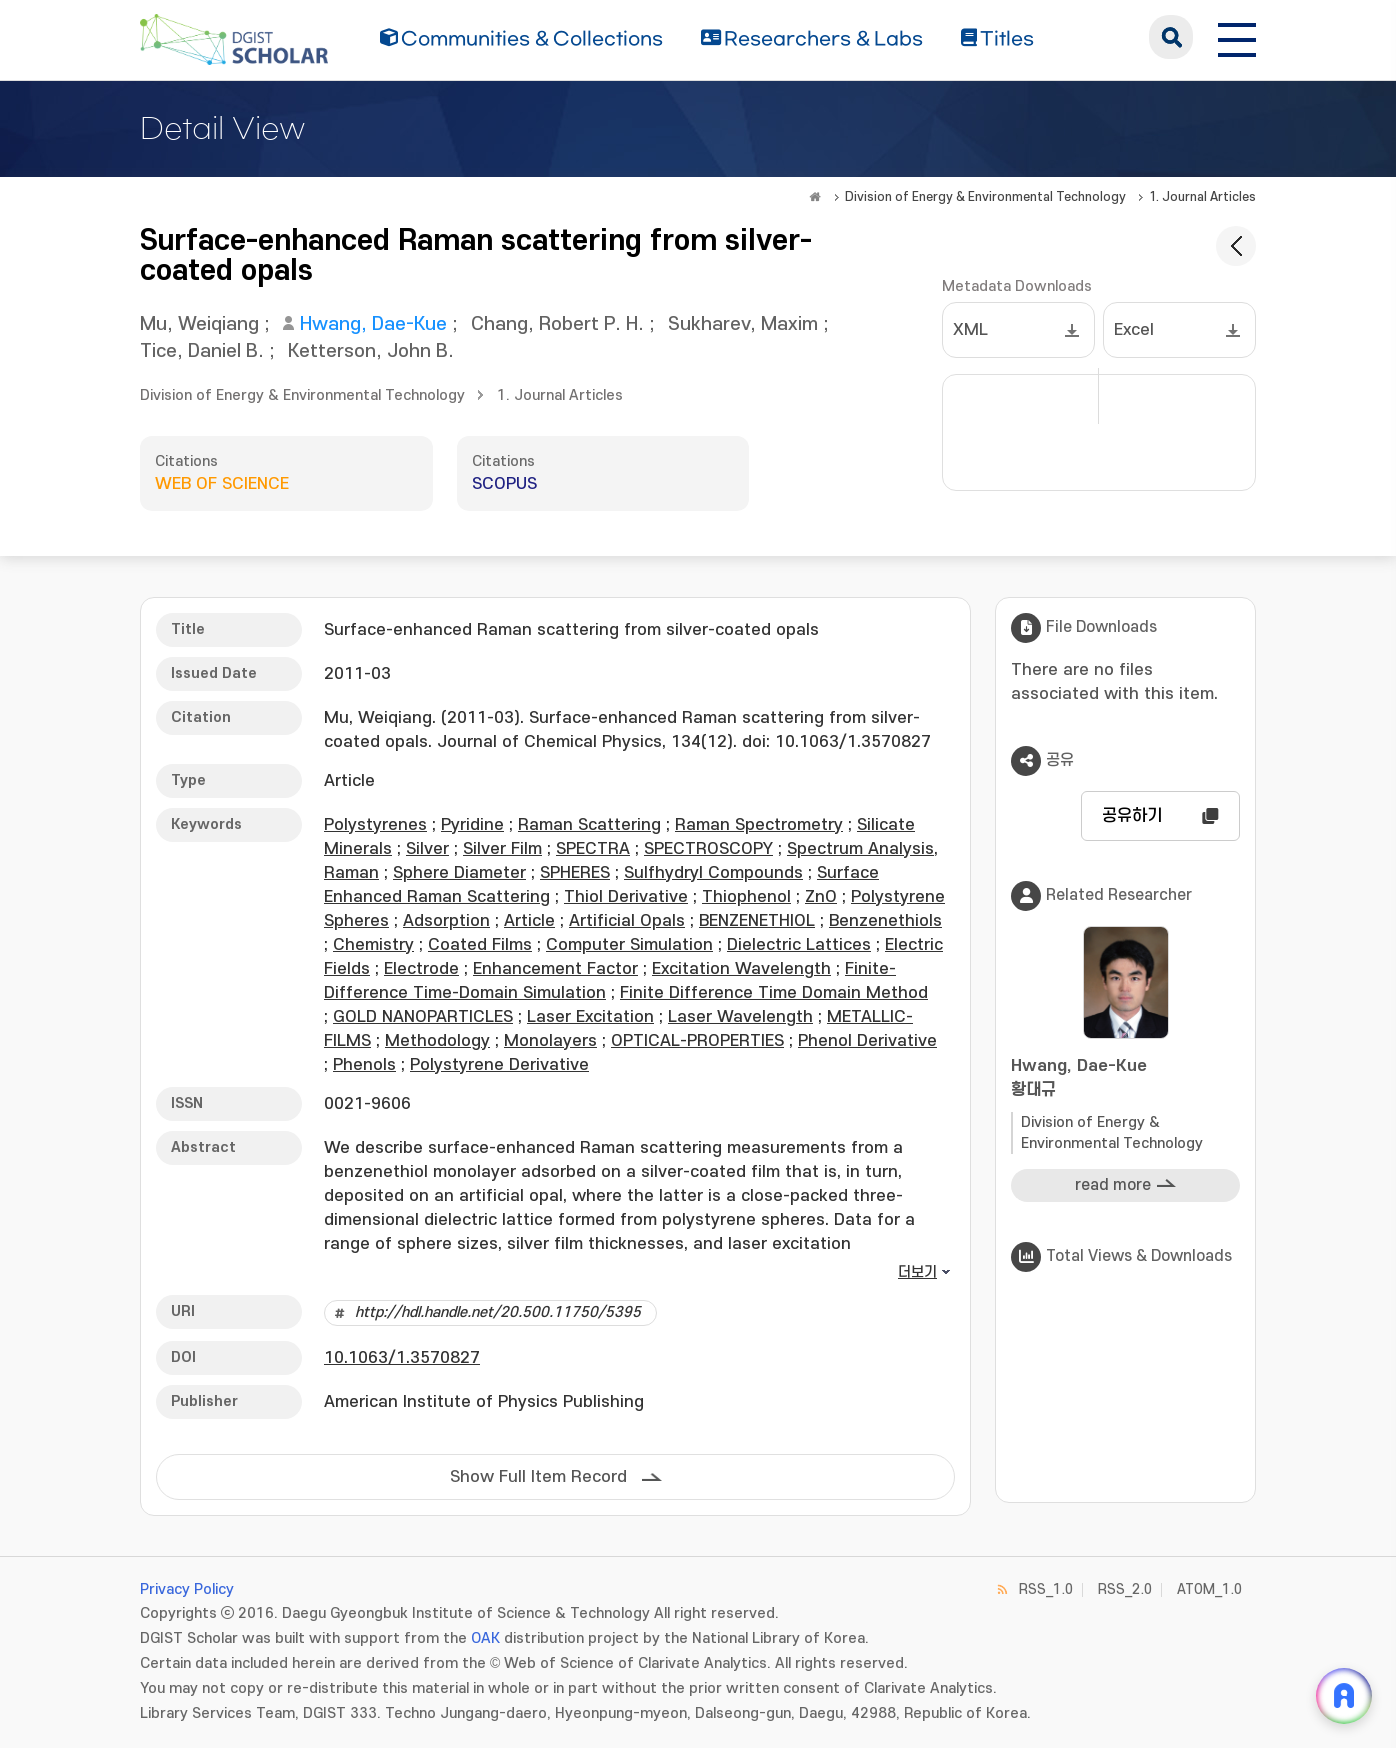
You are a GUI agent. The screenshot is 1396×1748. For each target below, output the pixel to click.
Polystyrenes (375, 825)
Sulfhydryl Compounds (713, 873)
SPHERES (575, 873)
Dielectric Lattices (799, 945)
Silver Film (502, 849)
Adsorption (446, 921)
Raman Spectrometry (759, 825)
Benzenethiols (885, 921)
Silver (427, 849)
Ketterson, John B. (371, 351)
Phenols (364, 1065)
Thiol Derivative (626, 897)
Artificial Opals (627, 921)
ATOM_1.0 (1209, 1589)
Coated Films (480, 945)
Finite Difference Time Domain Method (774, 993)
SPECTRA (593, 849)
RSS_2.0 (1125, 1589)
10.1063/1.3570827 (402, 1358)
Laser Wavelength (740, 1017)
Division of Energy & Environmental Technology (985, 197)
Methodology (437, 1041)
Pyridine (472, 825)
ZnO (821, 897)
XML (970, 330)
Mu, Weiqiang (199, 324)
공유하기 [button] (1132, 816)
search (1171, 37)
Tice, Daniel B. (202, 351)
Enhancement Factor (555, 969)
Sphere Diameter (459, 873)
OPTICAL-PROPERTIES (697, 1041)
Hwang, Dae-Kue (373, 324)
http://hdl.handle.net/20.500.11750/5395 (498, 1312)
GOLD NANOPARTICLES (423, 1017)
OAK (485, 1638)
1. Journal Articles (1202, 197)
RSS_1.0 (1046, 1589)
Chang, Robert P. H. (557, 324)
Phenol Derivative (867, 1041)
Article (529, 921)
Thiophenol (746, 897)
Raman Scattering (589, 825)
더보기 (917, 1272)
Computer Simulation (629, 945)
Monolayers (550, 1041)
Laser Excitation (590, 1017)
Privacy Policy (187, 1589)
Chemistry (373, 945)
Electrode (421, 969)
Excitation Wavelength (741, 969)
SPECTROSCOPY (708, 849)
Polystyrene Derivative (499, 1065)
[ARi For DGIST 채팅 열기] (1344, 1696)
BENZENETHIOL (757, 921)
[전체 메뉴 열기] (1237, 37)
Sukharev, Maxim (743, 324)
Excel (1134, 330)
